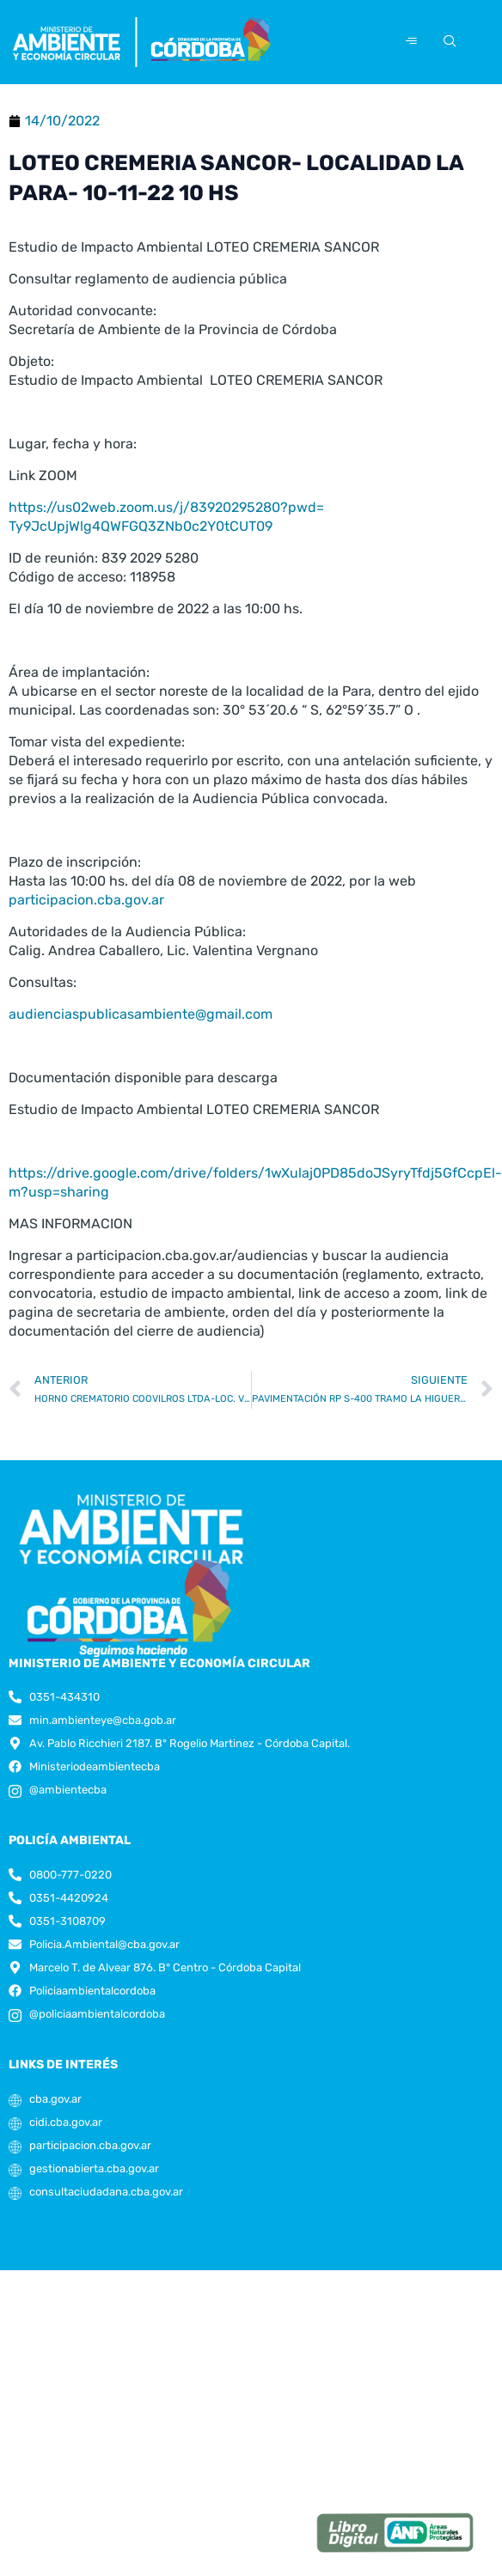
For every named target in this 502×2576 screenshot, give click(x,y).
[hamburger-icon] (411, 42)
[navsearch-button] (447, 42)
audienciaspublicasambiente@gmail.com (140, 1038)
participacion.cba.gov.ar (86, 924)
